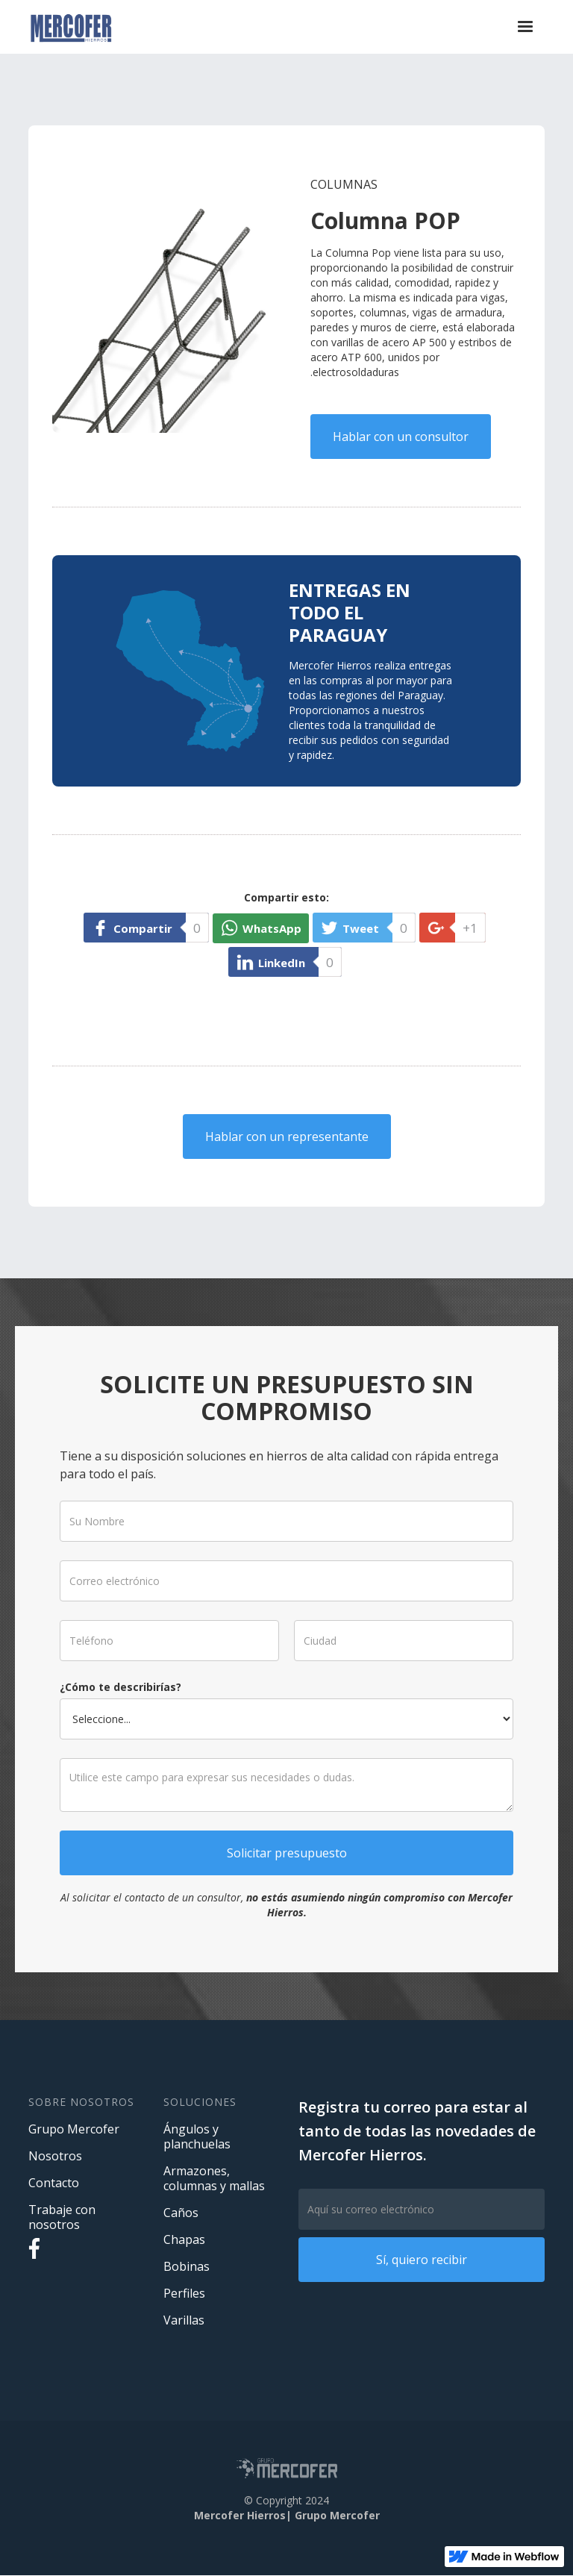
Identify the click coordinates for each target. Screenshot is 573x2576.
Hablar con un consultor (401, 436)
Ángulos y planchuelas (197, 2136)
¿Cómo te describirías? (137, 1683)
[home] (71, 27)
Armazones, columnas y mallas (214, 2178)
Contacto (53, 2183)
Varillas (183, 2320)
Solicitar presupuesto (287, 1832)
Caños (180, 2212)
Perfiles (184, 2293)
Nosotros (55, 2156)
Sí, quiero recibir (421, 2259)
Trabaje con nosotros (62, 2217)
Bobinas (186, 2266)
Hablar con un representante (287, 1136)
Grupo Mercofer (73, 2129)
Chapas (184, 2239)
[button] (525, 26)
